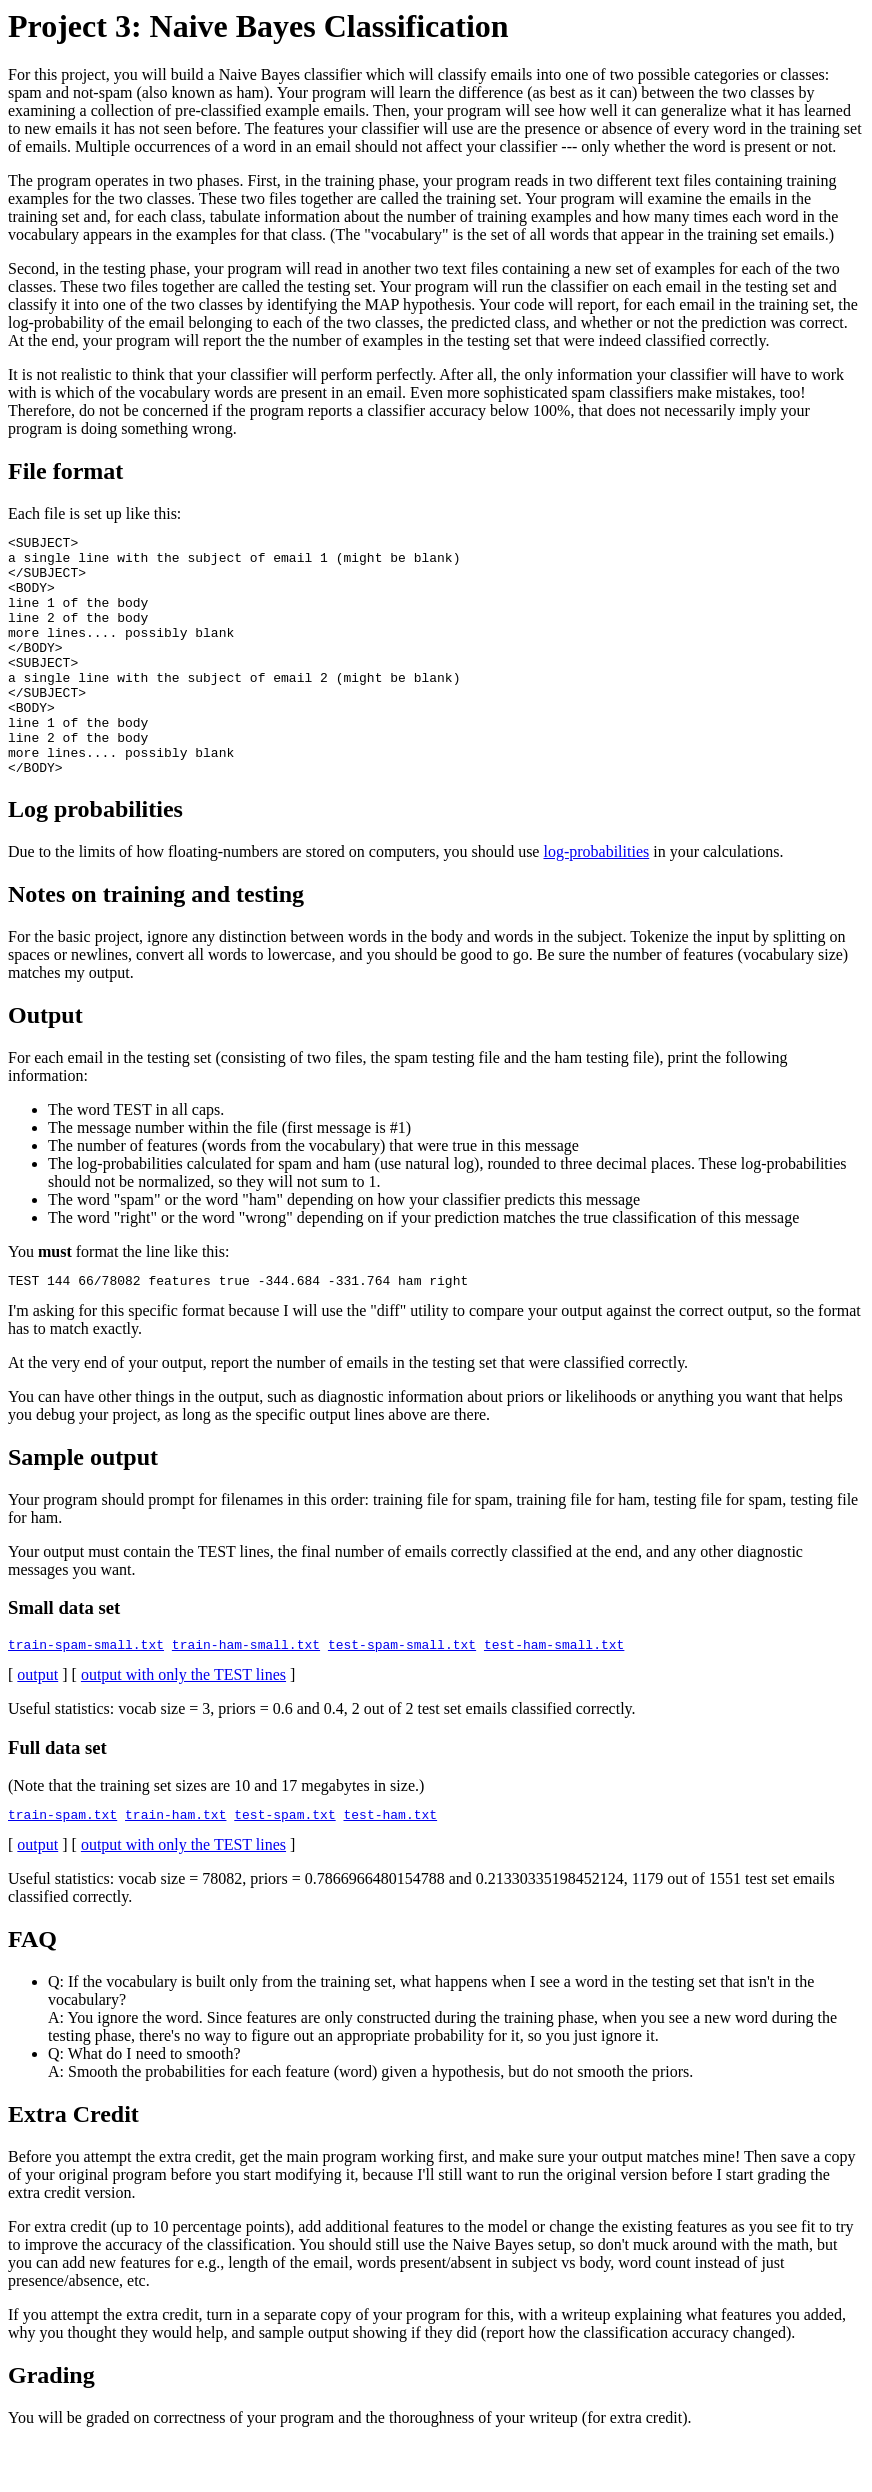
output (37, 1728)
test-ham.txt (390, 1871)
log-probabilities (596, 899)
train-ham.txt (175, 1871)
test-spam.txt (284, 1871)
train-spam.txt (62, 1871)
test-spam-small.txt (402, 1698)
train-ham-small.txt (246, 1698)
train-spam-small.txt (86, 1698)
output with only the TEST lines (183, 1728)
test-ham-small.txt (554, 1698)
